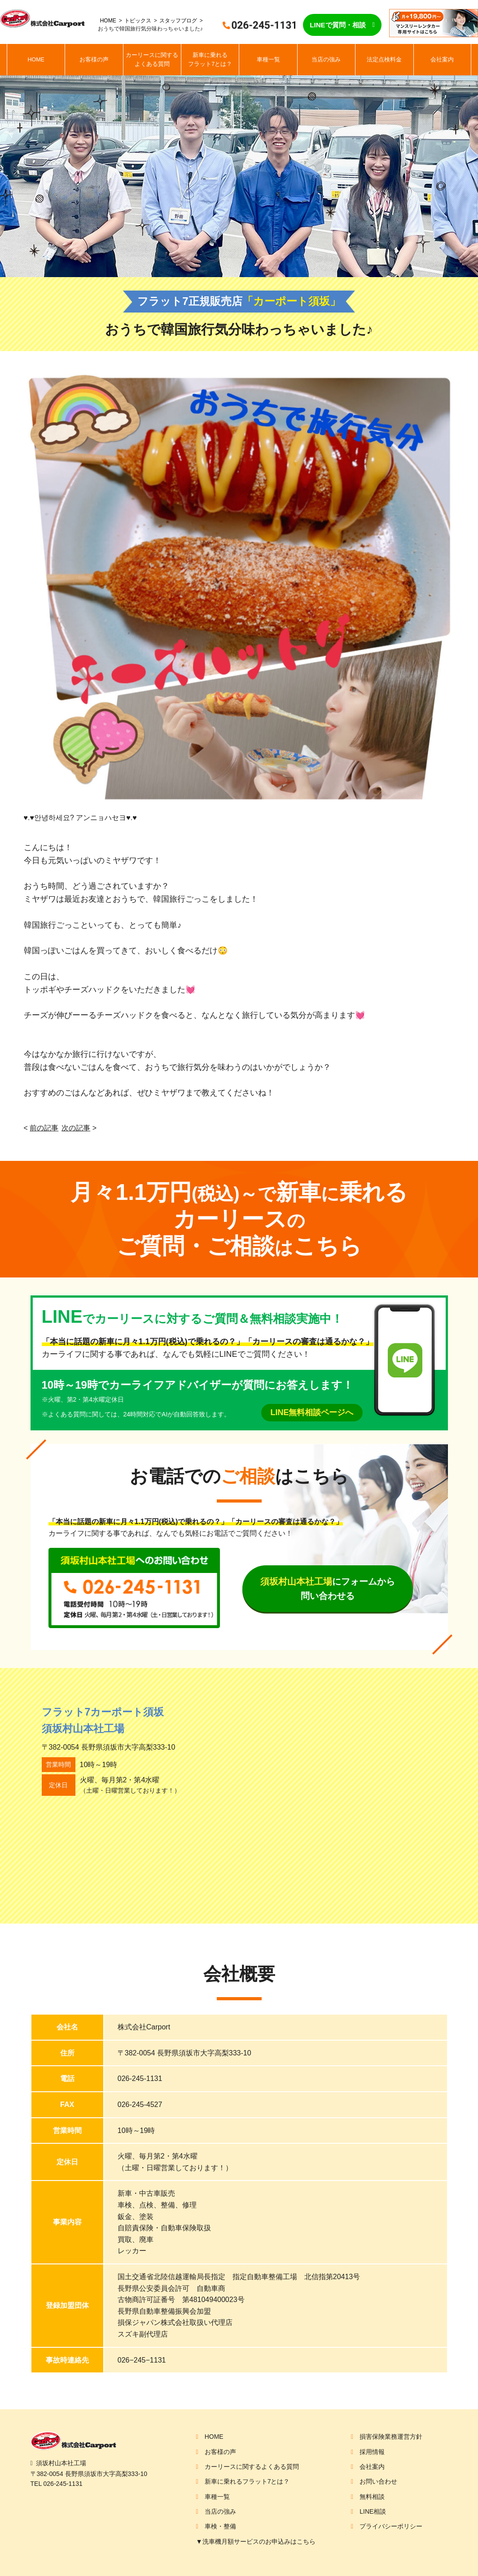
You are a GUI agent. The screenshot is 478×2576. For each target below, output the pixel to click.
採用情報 (372, 2451)
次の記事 (75, 1128)
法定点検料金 (384, 59)
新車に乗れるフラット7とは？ (210, 59)
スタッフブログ (178, 20)
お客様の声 (94, 59)
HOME (108, 20)
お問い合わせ (378, 2481)
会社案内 (442, 59)
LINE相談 (373, 2511)
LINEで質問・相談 (337, 25)
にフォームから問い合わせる (327, 1589)
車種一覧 (268, 59)
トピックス (137, 20)
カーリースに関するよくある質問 (152, 59)
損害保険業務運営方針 (391, 2436)
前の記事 (44, 1128)
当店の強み (326, 59)
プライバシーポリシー (391, 2526)
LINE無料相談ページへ (311, 1412)
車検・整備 (220, 2526)
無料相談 (372, 2496)
